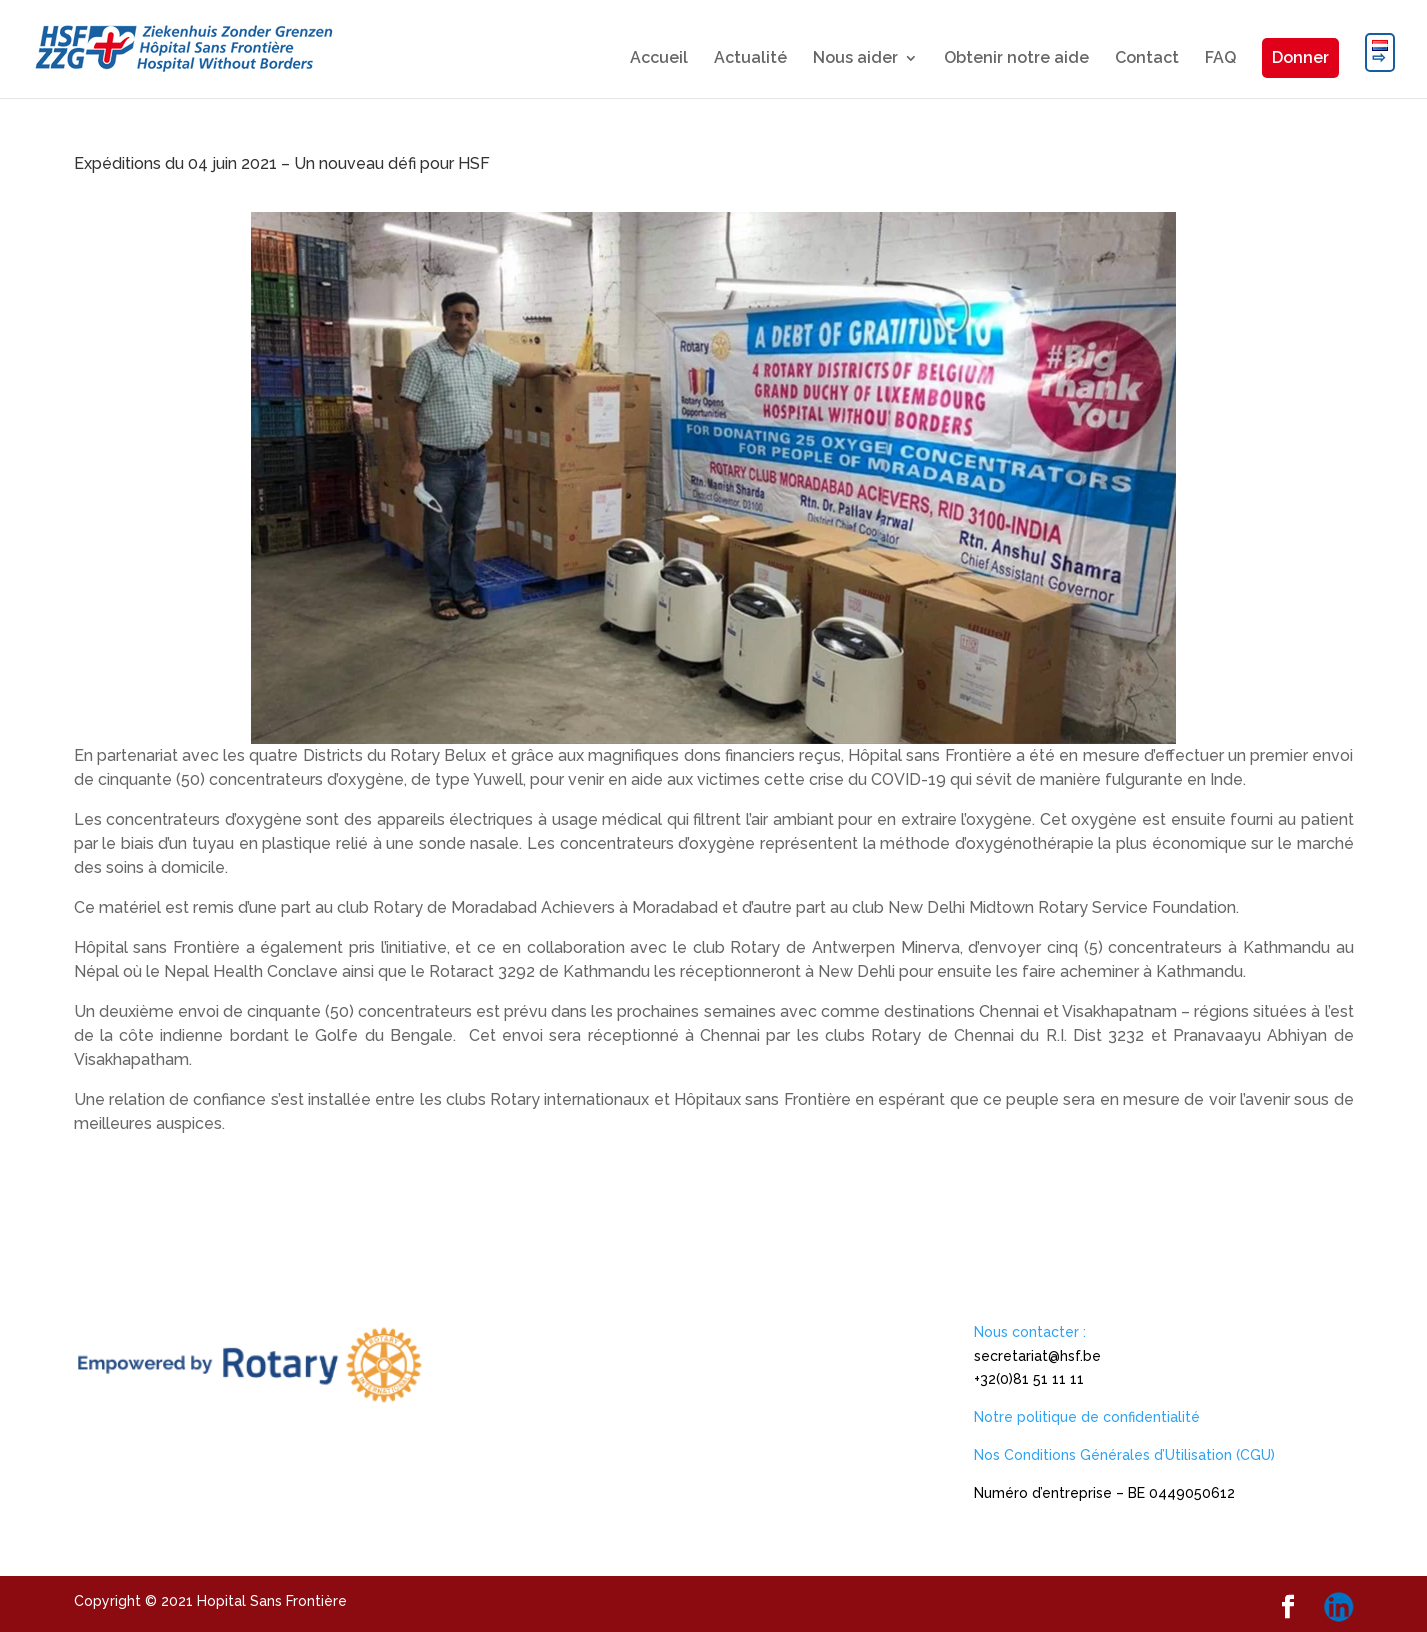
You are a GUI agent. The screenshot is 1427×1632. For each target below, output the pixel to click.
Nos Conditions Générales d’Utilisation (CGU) (1124, 1455)
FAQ (1220, 59)
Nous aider (855, 59)
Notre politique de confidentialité (1087, 1417)
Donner (1300, 57)
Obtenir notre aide (1016, 59)
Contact (1147, 59)
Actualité (750, 59)
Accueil (659, 59)
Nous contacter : (1030, 1332)
